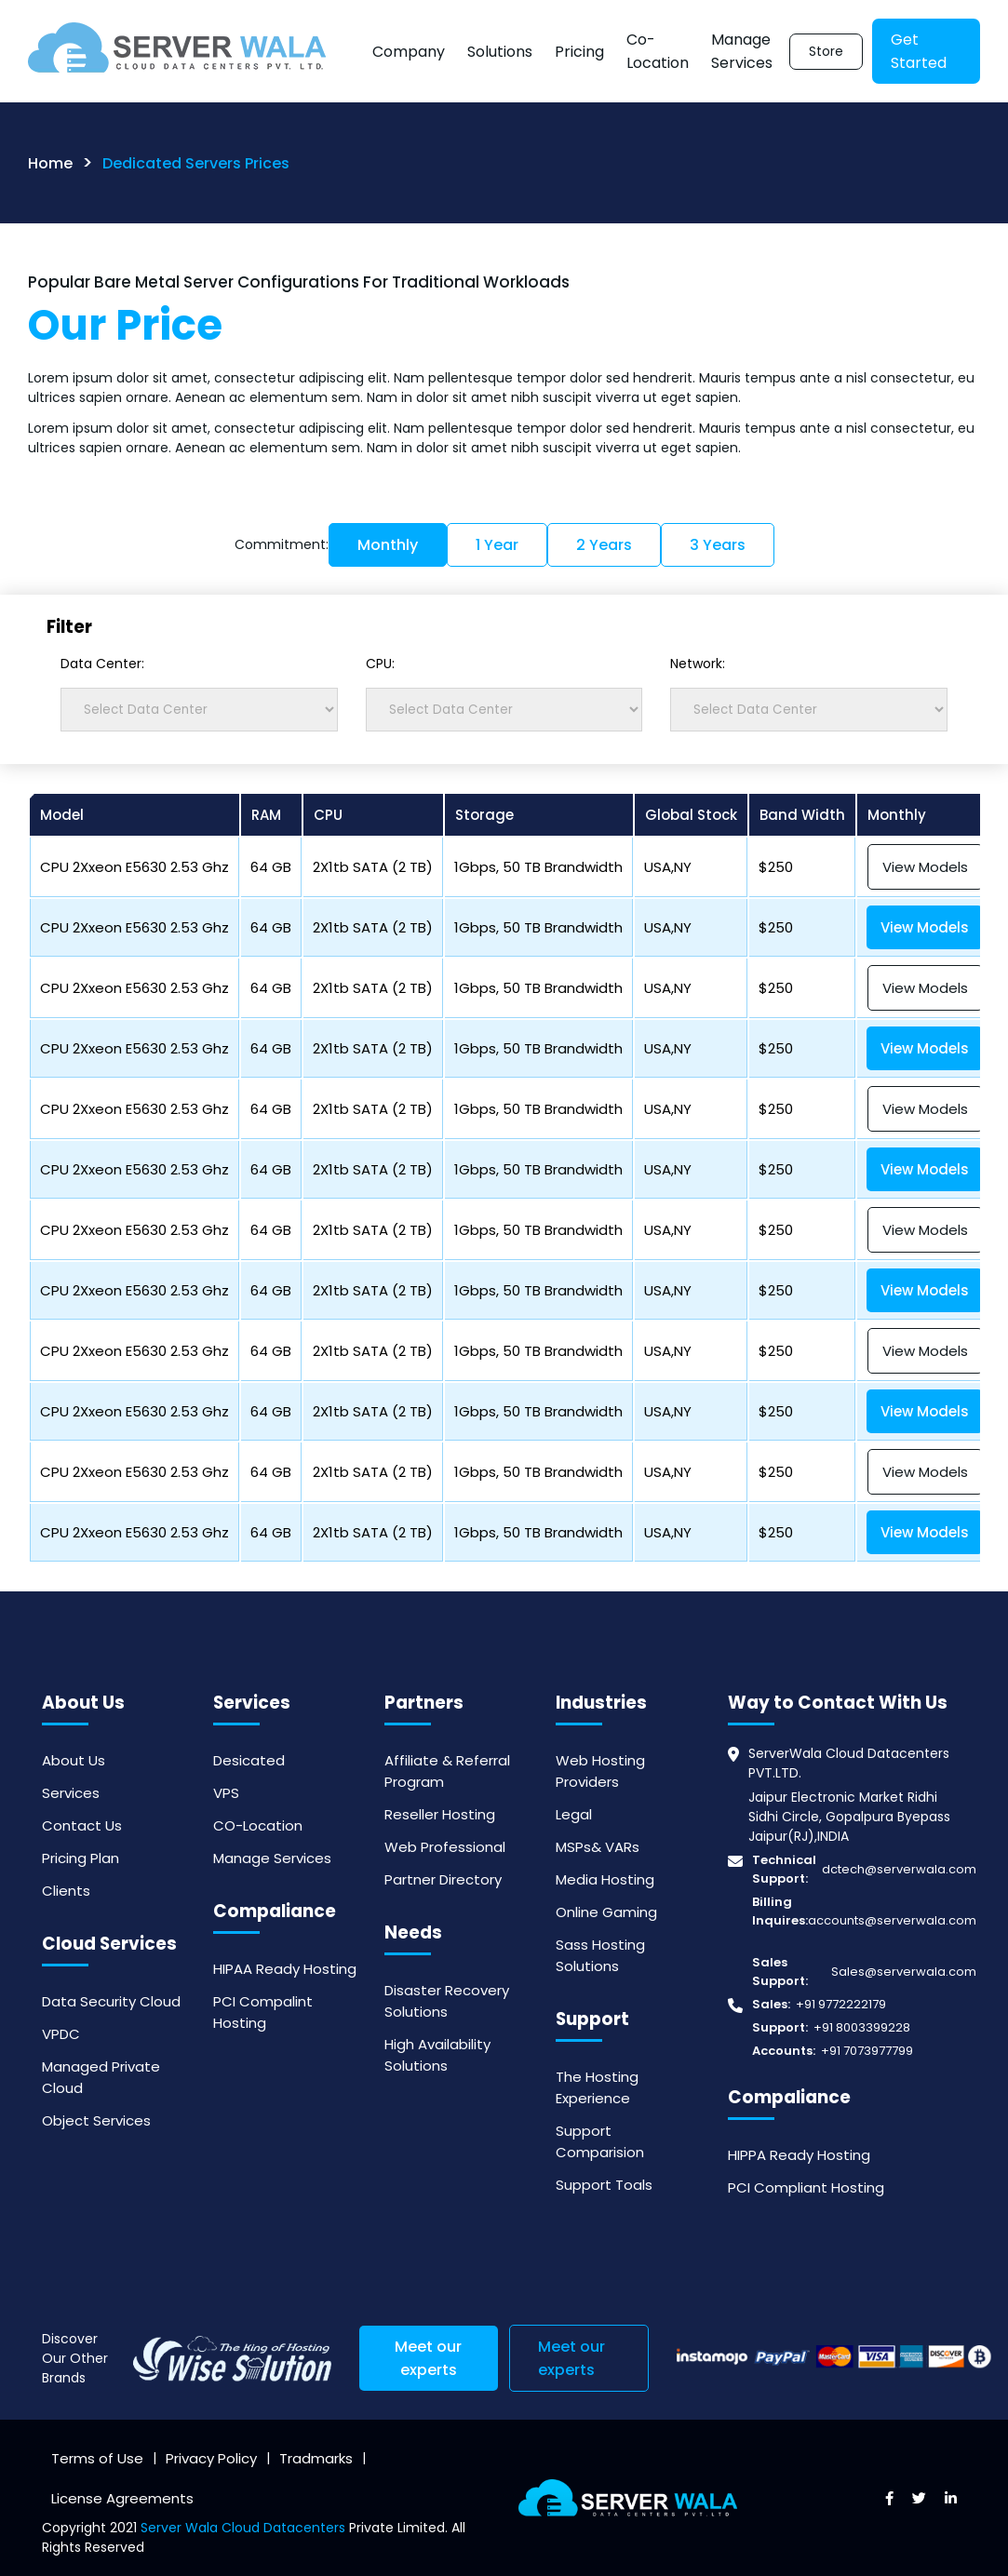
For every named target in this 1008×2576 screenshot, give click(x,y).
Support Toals (604, 2184)
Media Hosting (605, 1879)
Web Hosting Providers (600, 1771)
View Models (925, 867)
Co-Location (657, 51)
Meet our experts (428, 2358)
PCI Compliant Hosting (806, 2187)
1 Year (497, 545)
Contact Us (82, 1825)
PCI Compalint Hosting (263, 2012)
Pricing (579, 51)
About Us (73, 1760)
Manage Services (742, 51)
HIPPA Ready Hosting (799, 2155)
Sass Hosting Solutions (600, 1955)
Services (71, 1793)
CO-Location (257, 1825)
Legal (574, 1814)
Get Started (919, 51)
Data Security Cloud (111, 2001)
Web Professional (444, 1847)
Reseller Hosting (439, 1814)
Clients (66, 1890)
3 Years (718, 545)
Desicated (249, 1760)
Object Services (96, 2120)
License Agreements (122, 2498)
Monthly (387, 545)
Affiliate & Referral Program (447, 1771)
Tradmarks (316, 2458)
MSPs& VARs (597, 1847)
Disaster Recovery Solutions (446, 2000)
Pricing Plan (80, 1858)
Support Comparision (600, 2141)
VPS (226, 1793)
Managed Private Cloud (101, 2077)
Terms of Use (97, 2458)
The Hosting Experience (597, 2087)
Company (408, 51)
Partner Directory (443, 1879)
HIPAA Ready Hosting (284, 1969)
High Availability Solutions (437, 2054)
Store (826, 51)
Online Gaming (606, 1912)
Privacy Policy (211, 2458)
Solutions (499, 51)
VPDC (61, 2034)
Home (50, 163)
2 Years (604, 545)
